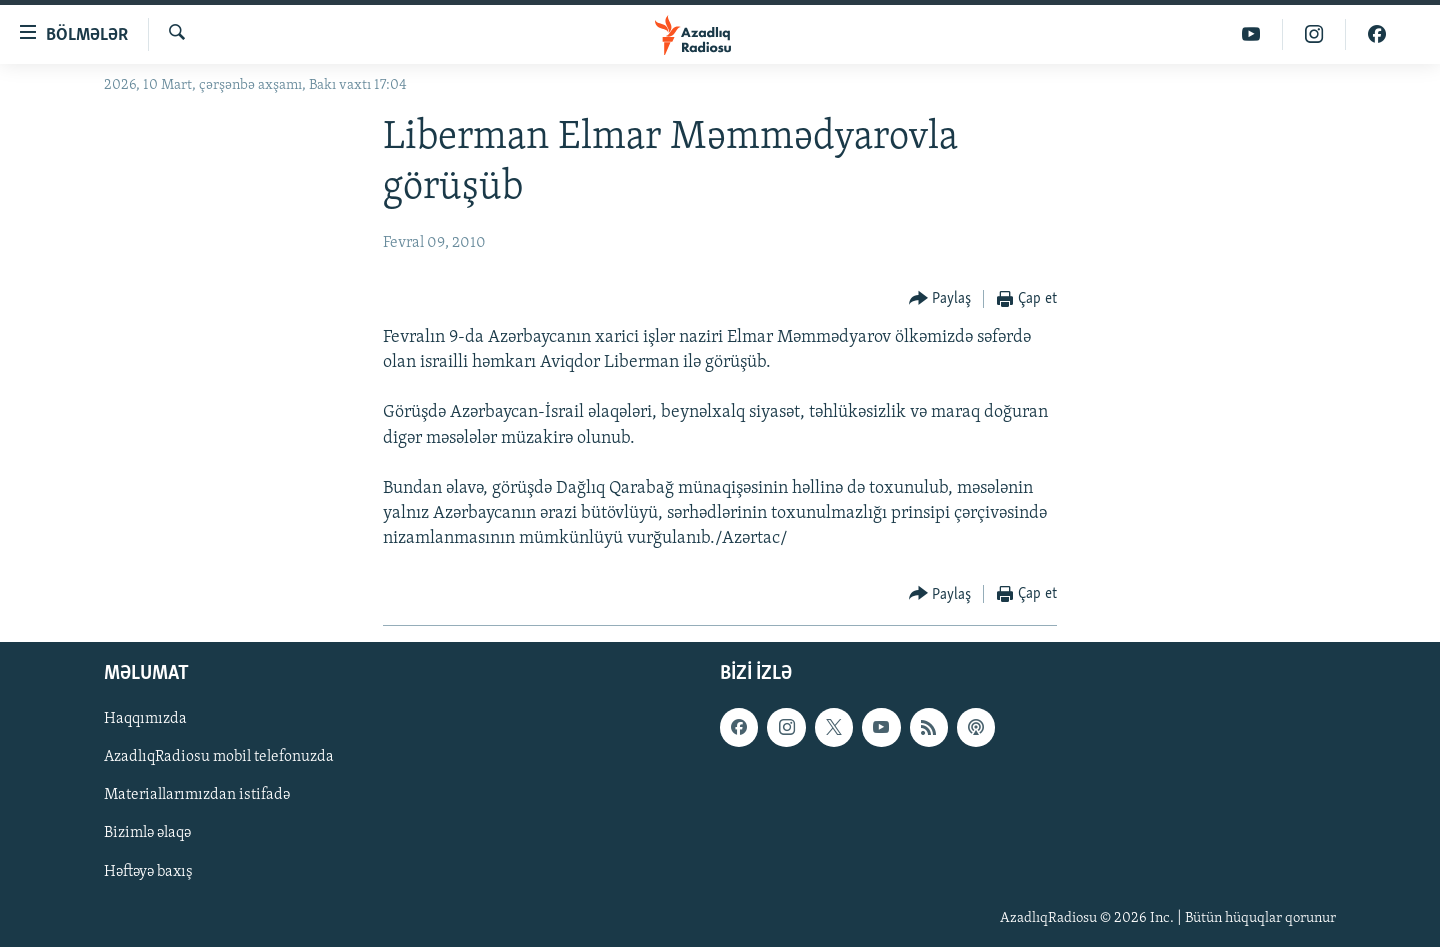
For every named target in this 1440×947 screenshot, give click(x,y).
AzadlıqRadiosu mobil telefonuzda (219, 757)
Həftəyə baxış (148, 871)
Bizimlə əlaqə (147, 833)
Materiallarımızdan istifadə (197, 795)
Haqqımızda (145, 719)
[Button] (940, 299)
